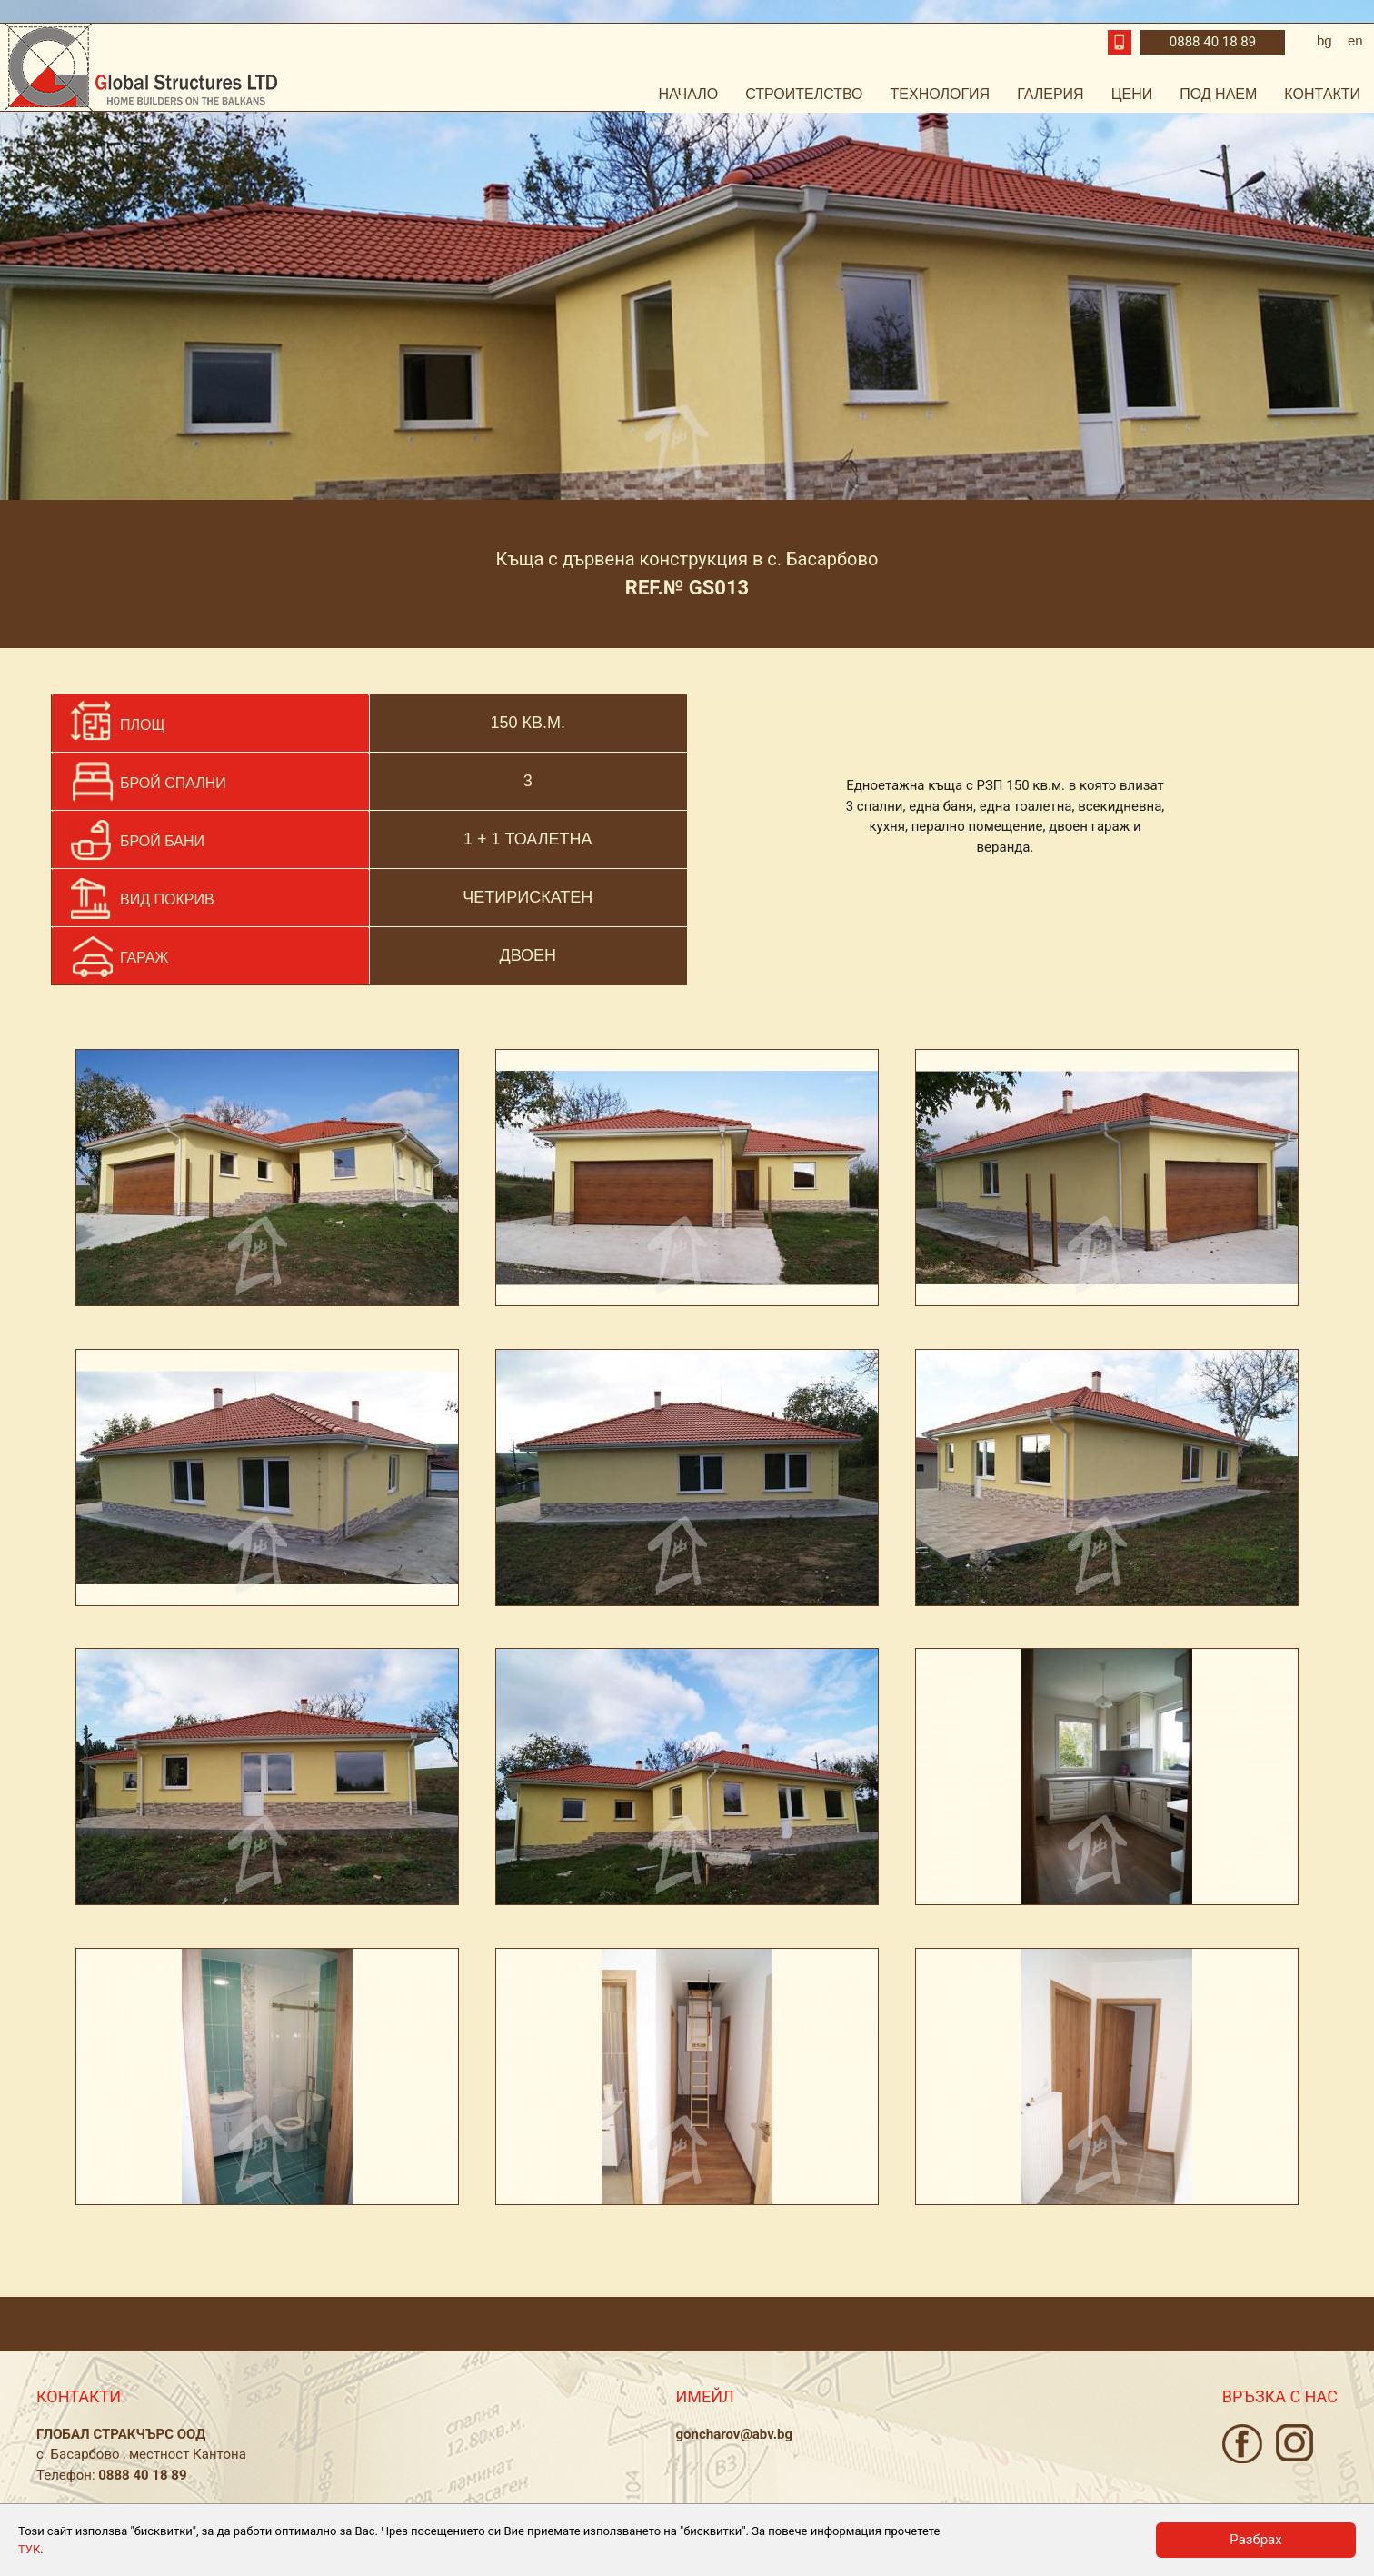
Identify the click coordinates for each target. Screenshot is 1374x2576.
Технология (941, 94)
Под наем (1218, 94)
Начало (689, 94)
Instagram (1294, 2442)
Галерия (1050, 94)
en (1355, 40)
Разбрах (1255, 2539)
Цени (1132, 94)
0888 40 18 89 (1213, 42)
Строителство (803, 94)
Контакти (1322, 94)
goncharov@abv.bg (733, 2434)
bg (1324, 40)
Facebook (1242, 2443)
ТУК (29, 2549)
